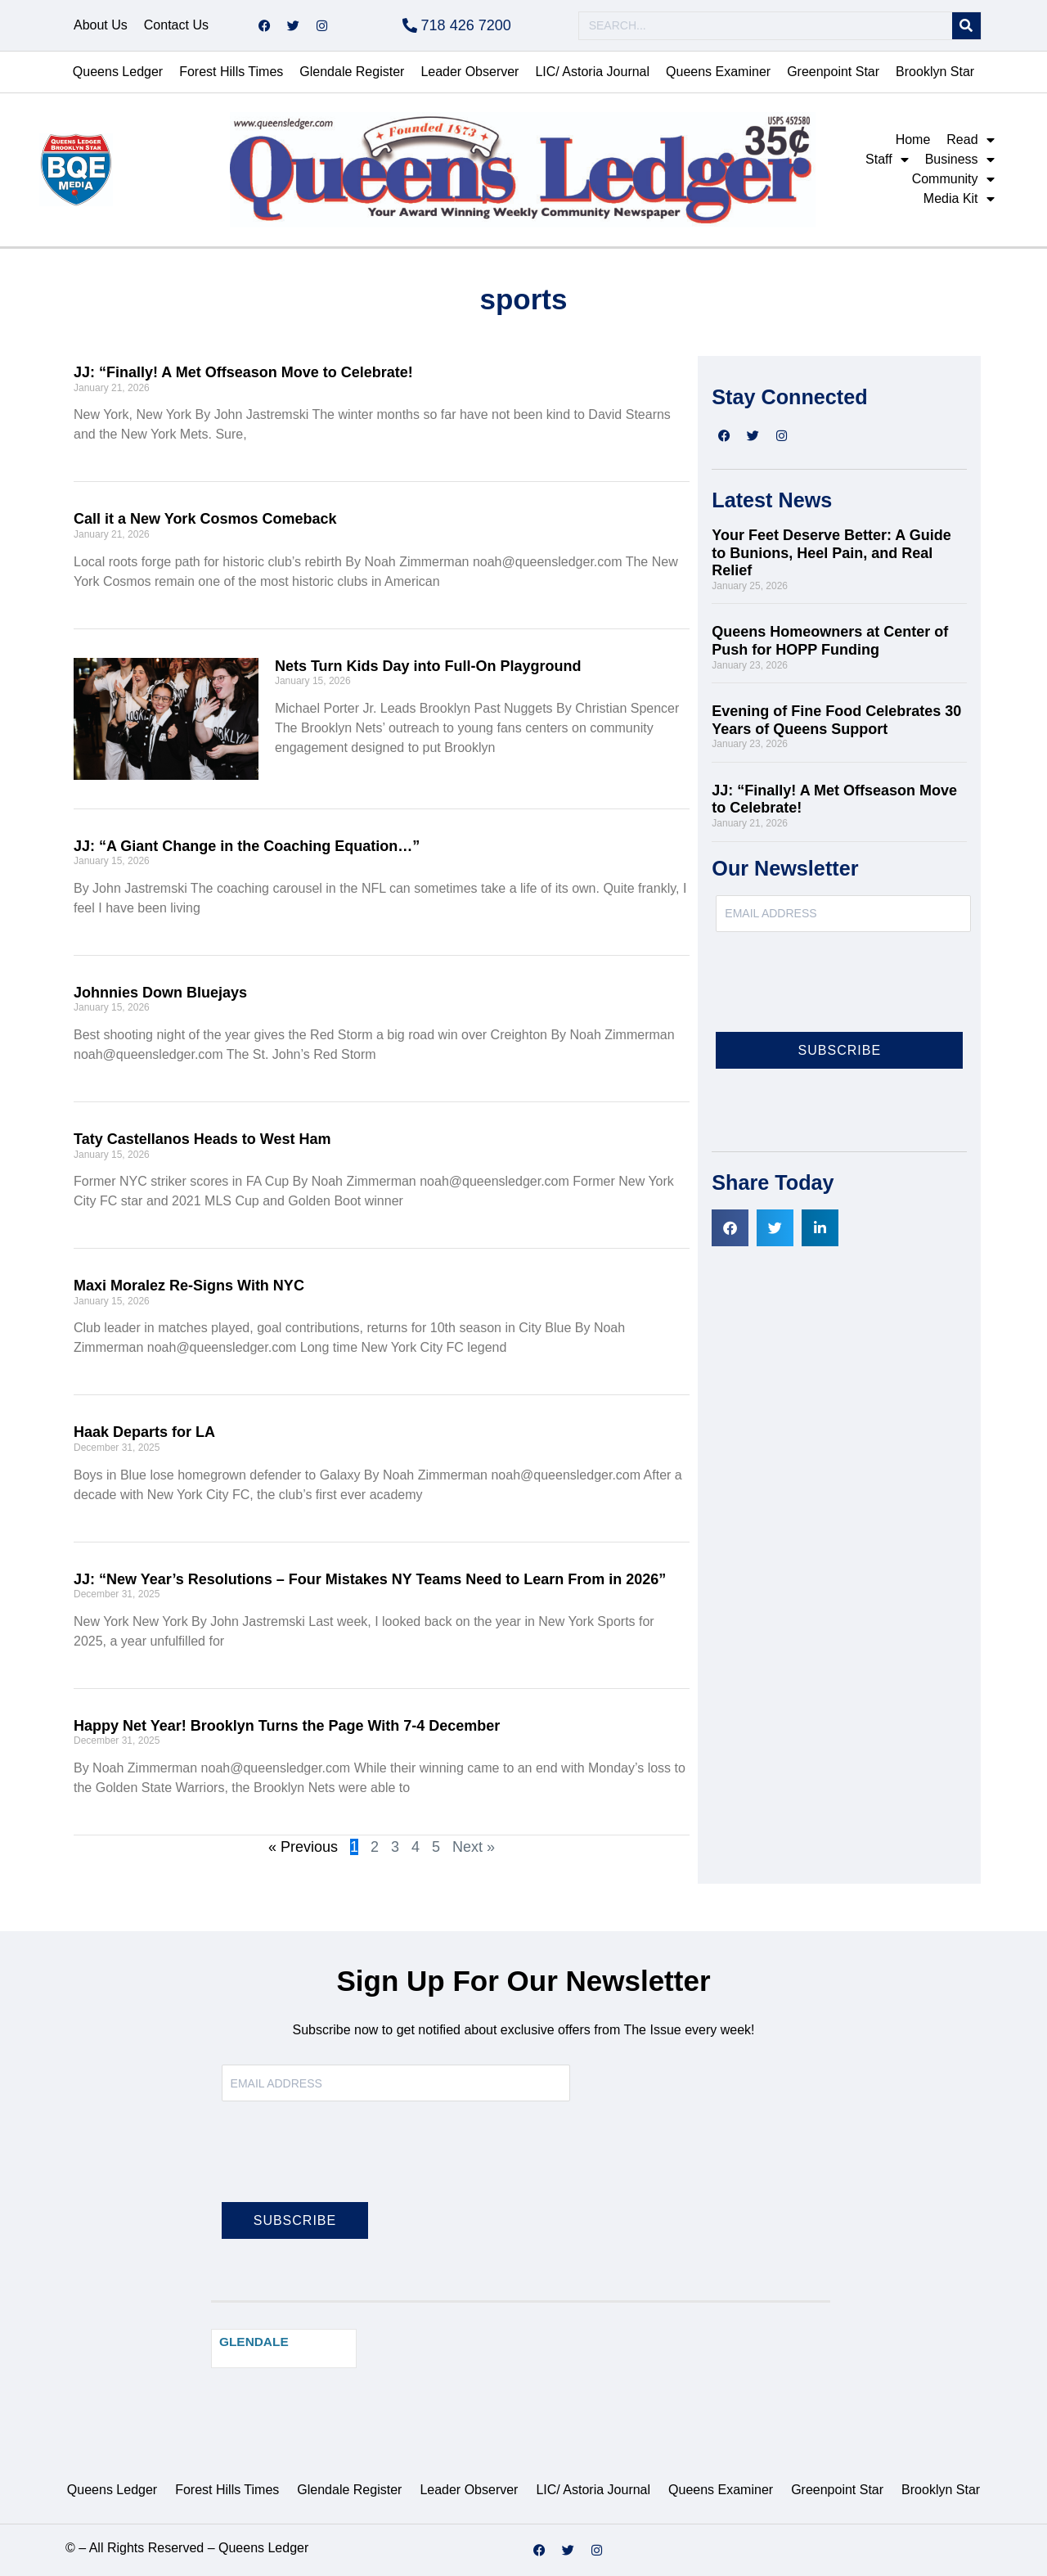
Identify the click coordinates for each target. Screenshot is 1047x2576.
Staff (887, 159)
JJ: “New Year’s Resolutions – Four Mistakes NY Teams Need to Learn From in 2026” (370, 1579)
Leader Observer (469, 72)
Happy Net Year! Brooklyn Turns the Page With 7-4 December (287, 1726)
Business (960, 159)
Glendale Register (351, 72)
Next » (473, 1847)
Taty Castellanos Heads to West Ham (202, 1139)
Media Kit (959, 199)
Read (970, 140)
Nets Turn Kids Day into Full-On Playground (428, 666)
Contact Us (176, 25)
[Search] (966, 25)
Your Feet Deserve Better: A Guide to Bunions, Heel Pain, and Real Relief (831, 553)
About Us (101, 25)
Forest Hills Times (231, 72)
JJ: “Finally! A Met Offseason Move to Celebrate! (243, 372)
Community (953, 179)
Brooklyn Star (935, 72)
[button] (730, 1227)
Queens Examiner (718, 72)
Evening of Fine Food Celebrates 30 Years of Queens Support (836, 720)
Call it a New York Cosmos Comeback (205, 519)
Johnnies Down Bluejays (160, 992)
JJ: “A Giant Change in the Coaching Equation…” (247, 846)
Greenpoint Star (833, 72)
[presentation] (840, 992)
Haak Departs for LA (144, 1432)
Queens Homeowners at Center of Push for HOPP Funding (830, 641)
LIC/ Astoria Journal (592, 72)
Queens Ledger (118, 72)
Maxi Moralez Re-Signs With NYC (189, 1285)
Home (913, 139)
